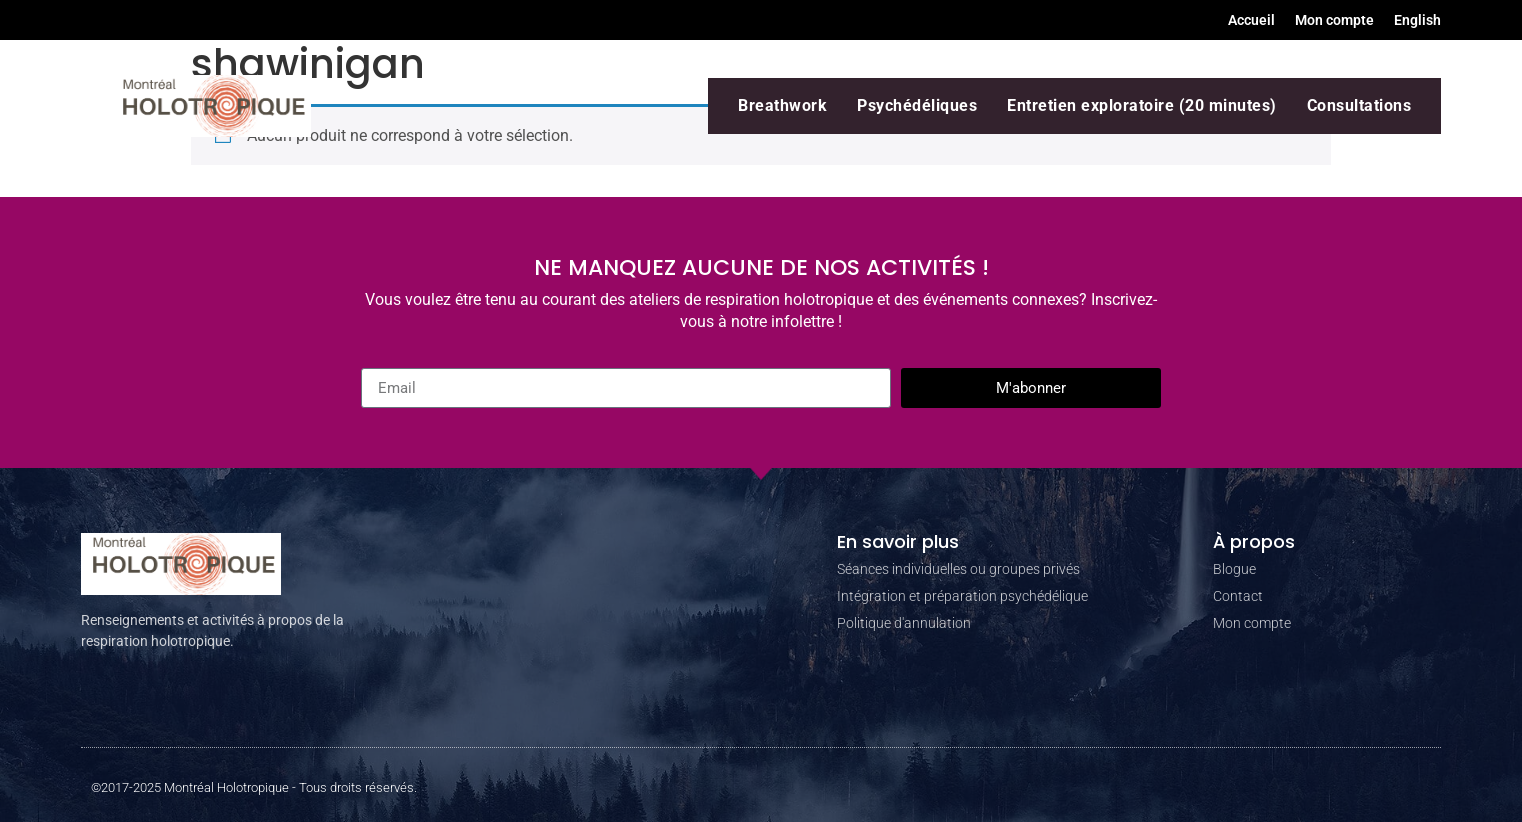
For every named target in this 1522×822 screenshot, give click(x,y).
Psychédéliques (917, 105)
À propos (1254, 541)
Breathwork (782, 105)
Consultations (1359, 105)
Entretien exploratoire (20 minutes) (1142, 105)
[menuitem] (1417, 20)
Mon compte (1334, 20)
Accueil (1251, 20)
